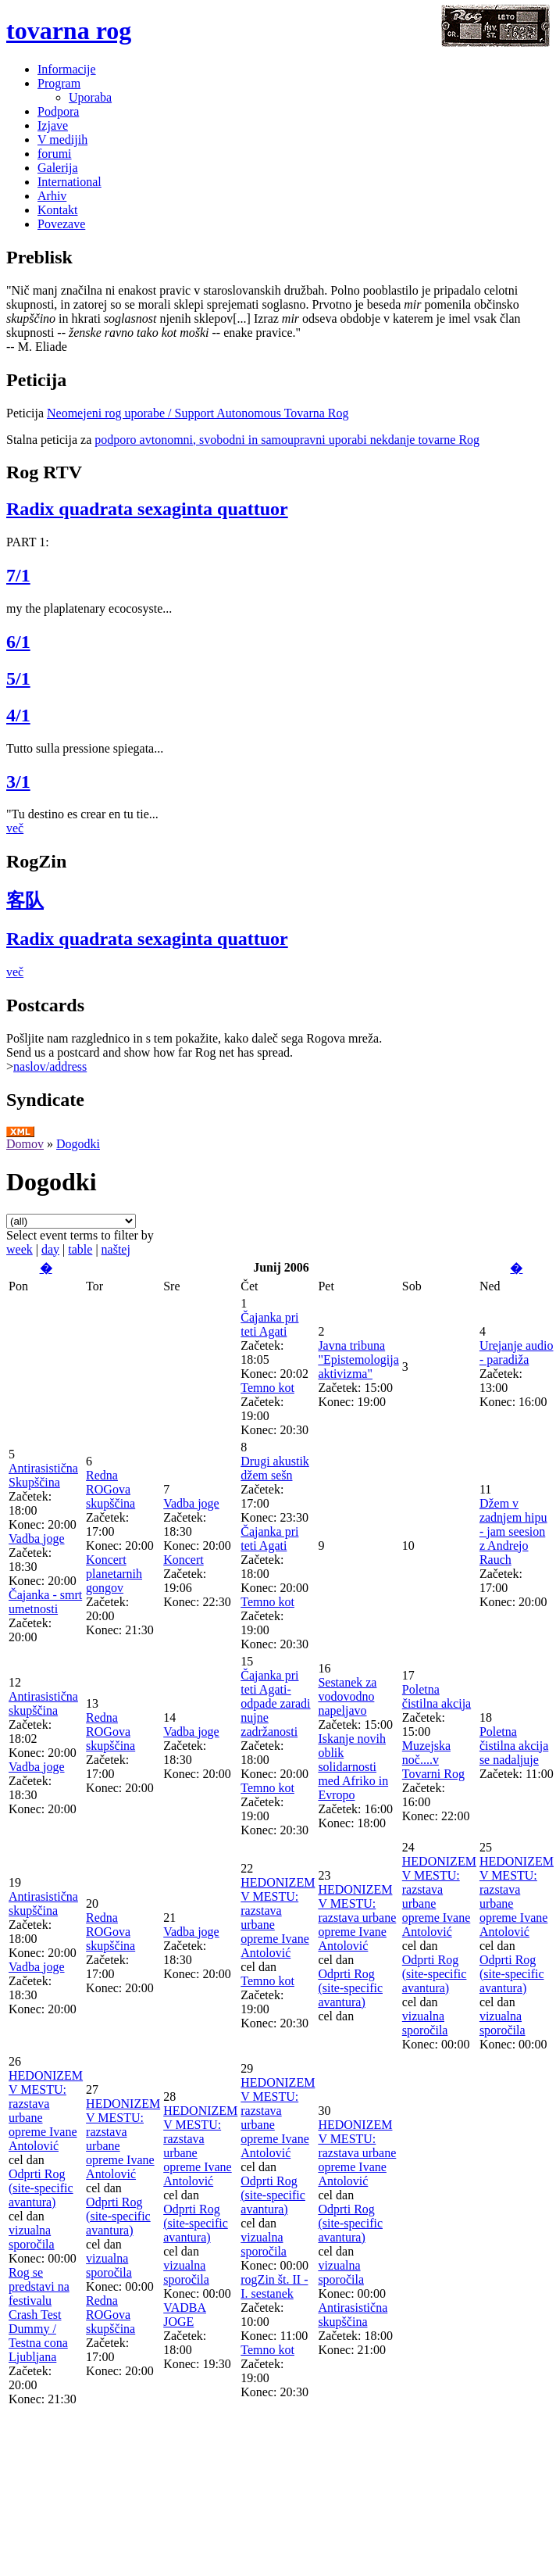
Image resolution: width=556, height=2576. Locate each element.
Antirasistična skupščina (43, 1703)
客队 (25, 900)
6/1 (18, 641)
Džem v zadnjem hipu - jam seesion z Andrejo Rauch (513, 1531)
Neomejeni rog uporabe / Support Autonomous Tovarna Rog (198, 413)
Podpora (58, 111)
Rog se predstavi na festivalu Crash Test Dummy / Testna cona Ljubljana (39, 2314)
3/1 (18, 781)
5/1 (18, 678)
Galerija (57, 167)
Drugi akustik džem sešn (275, 1468)
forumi (54, 153)
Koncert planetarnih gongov (114, 1573)
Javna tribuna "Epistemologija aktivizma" (358, 1359)
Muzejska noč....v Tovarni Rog (433, 1759)
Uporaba (90, 97)
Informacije (66, 69)
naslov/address (50, 1066)
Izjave (52, 125)
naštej (116, 1249)
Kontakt (57, 209)
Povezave (61, 224)
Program (58, 83)
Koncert (183, 1559)
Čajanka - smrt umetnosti (45, 1601)
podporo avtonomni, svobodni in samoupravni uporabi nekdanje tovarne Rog (286, 439)
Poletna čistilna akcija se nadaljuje (513, 1745)
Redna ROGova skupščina (110, 1489)
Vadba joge (37, 1538)
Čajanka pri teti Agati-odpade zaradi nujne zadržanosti (275, 1703)
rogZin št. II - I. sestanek (274, 2286)
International (69, 181)
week (19, 1249)
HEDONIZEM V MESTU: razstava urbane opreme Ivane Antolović (357, 1917)
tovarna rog (68, 30)
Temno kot (267, 1387)
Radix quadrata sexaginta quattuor (147, 509)
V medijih (62, 139)
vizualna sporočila (425, 2023)
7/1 (18, 575)
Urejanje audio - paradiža (516, 1352)
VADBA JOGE (184, 2314)
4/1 (18, 715)
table (80, 1249)
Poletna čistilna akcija (436, 1696)
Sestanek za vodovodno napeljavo (347, 1696)
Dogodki (78, 1143)
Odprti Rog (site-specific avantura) (350, 1988)
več (14, 828)
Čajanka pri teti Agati (269, 1324)
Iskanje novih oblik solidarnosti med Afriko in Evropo (353, 1766)
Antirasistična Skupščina (43, 1475)
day (50, 1249)
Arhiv (51, 195)
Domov (25, 1143)
